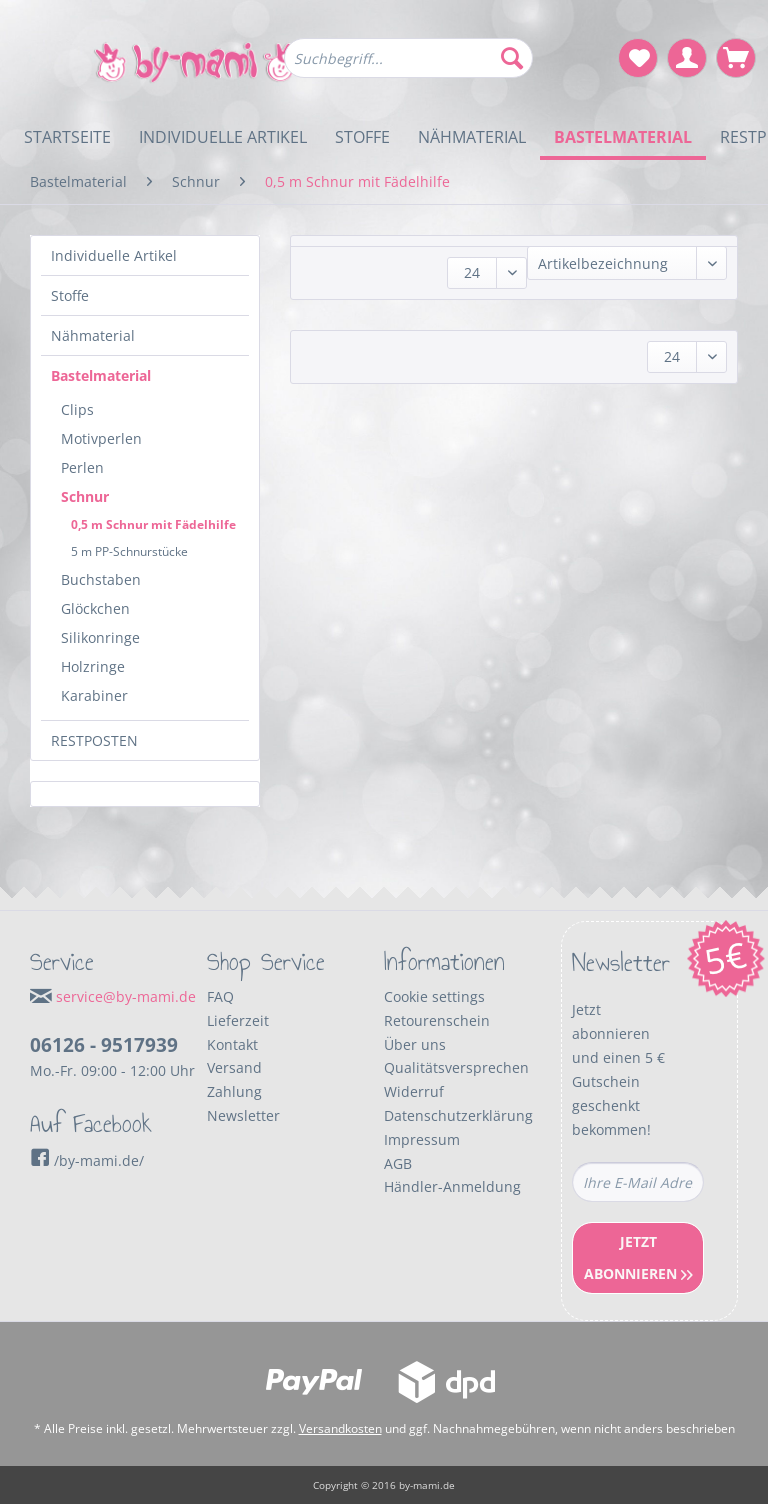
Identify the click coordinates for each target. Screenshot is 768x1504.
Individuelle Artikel (114, 255)
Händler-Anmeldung (452, 1186)
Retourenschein (437, 1020)
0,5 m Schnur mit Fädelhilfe (153, 524)
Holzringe (93, 666)
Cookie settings (434, 996)
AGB (398, 1163)
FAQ (220, 996)
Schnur (85, 496)
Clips (77, 409)
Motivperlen (101, 438)
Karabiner (94, 695)
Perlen (82, 467)
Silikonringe (100, 637)
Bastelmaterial (101, 375)
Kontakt (232, 1044)
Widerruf (414, 1091)
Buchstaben (101, 579)
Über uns (415, 1044)
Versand (234, 1067)
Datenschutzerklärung (458, 1115)
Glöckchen (95, 608)
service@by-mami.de (126, 996)
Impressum (422, 1139)
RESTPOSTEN (94, 740)
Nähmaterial (93, 335)
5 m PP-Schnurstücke (129, 551)
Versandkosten (340, 1428)
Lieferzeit (238, 1020)
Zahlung (234, 1091)
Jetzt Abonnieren (638, 1257)
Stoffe (70, 295)
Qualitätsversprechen (456, 1067)
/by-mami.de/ (87, 1160)
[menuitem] (409, 67)
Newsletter (243, 1115)
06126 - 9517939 (104, 1045)
